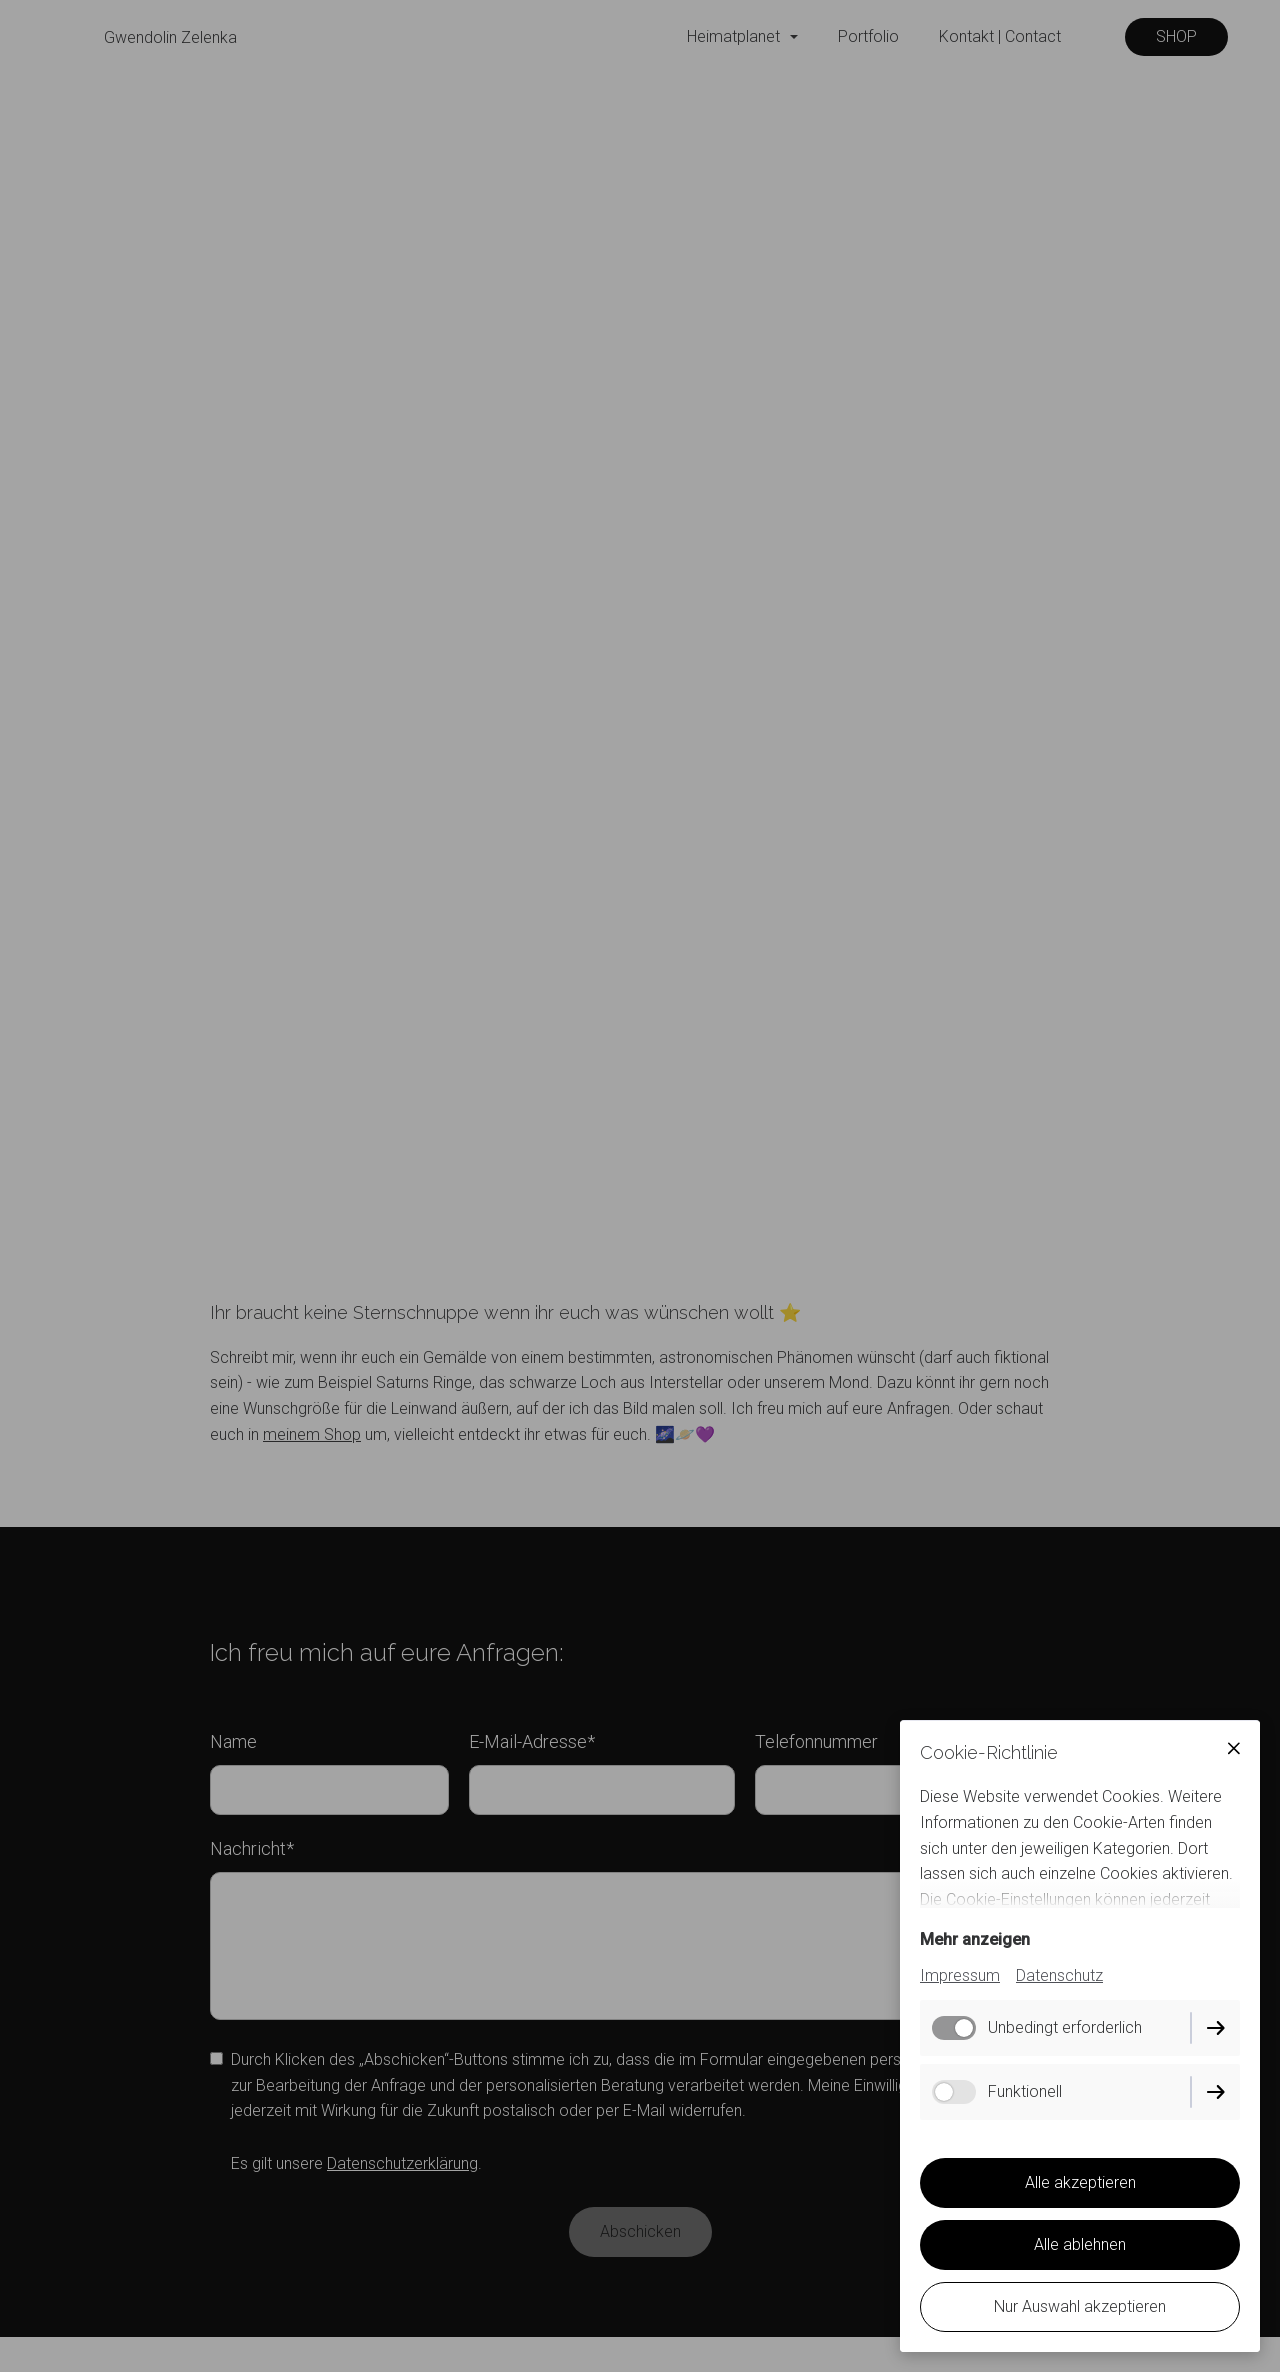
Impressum (960, 1975)
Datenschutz (1059, 1975)
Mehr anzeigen (975, 1939)
